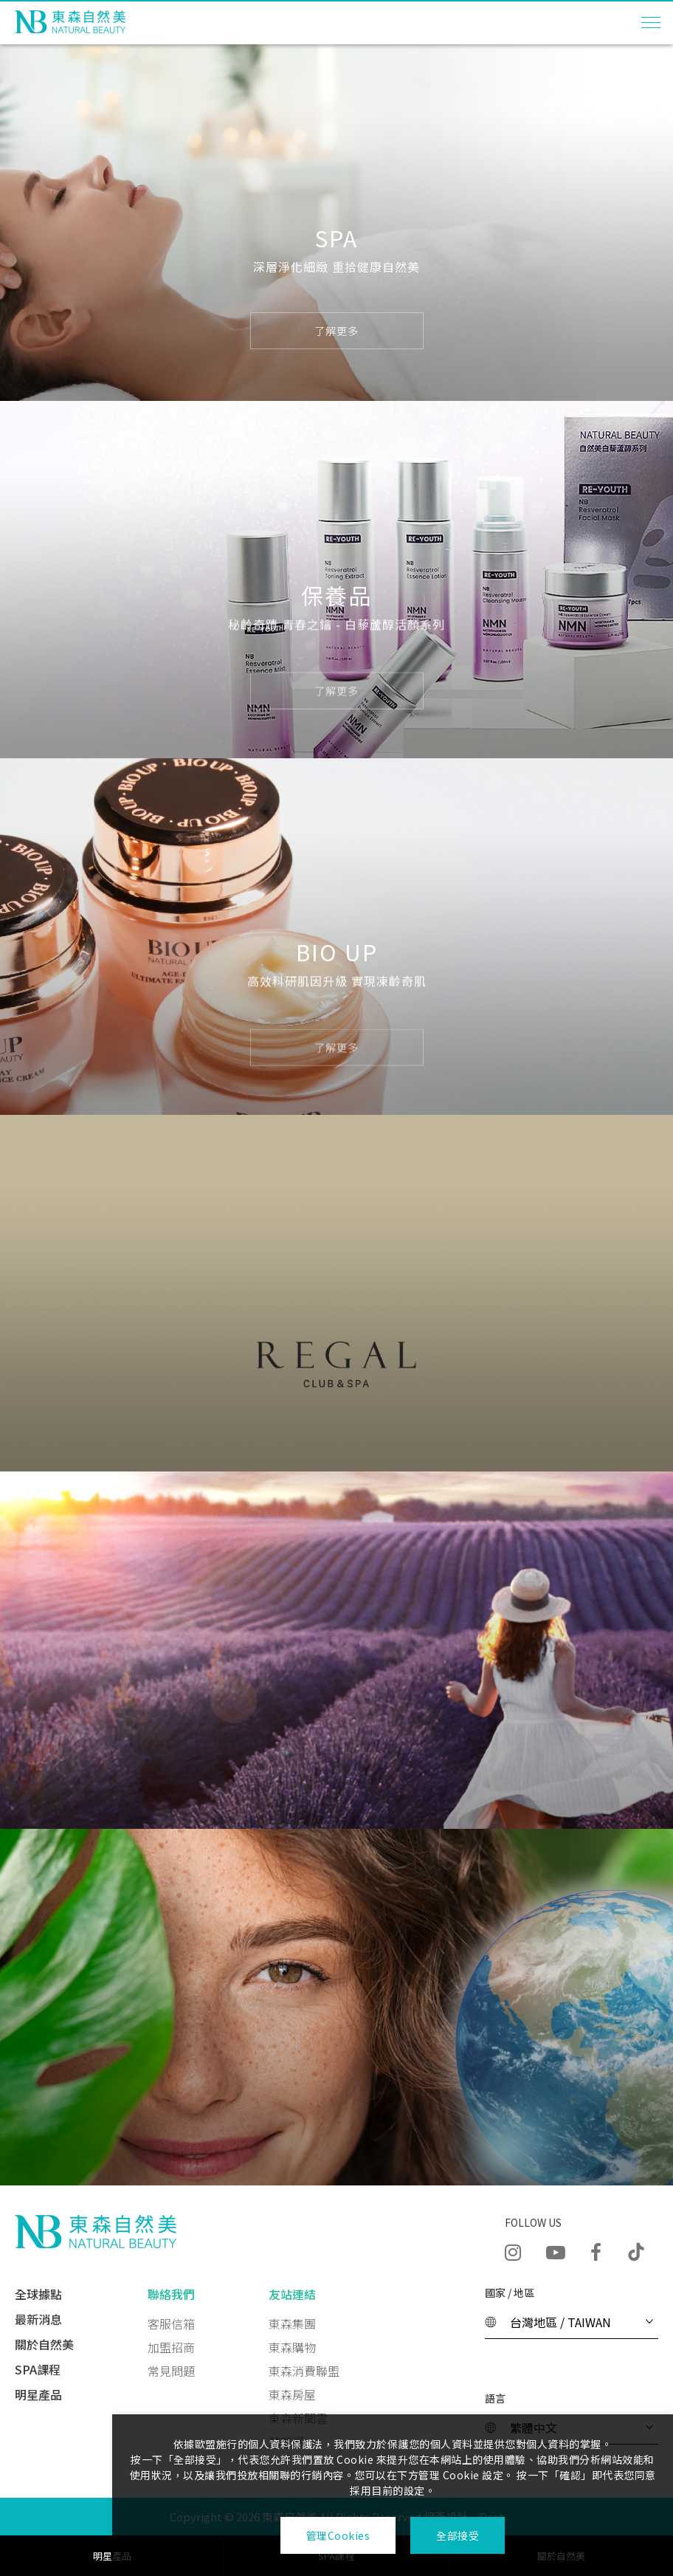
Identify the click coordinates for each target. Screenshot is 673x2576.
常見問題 (171, 2371)
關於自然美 (44, 2344)
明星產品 (38, 2394)
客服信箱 (171, 2323)
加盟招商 (171, 2347)
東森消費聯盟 (304, 2371)
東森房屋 (292, 2394)
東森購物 (292, 2347)
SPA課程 (38, 2369)
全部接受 (457, 2535)
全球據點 (38, 2294)
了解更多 (336, 332)
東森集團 (292, 2323)
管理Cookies (338, 2535)
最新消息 (38, 2319)
